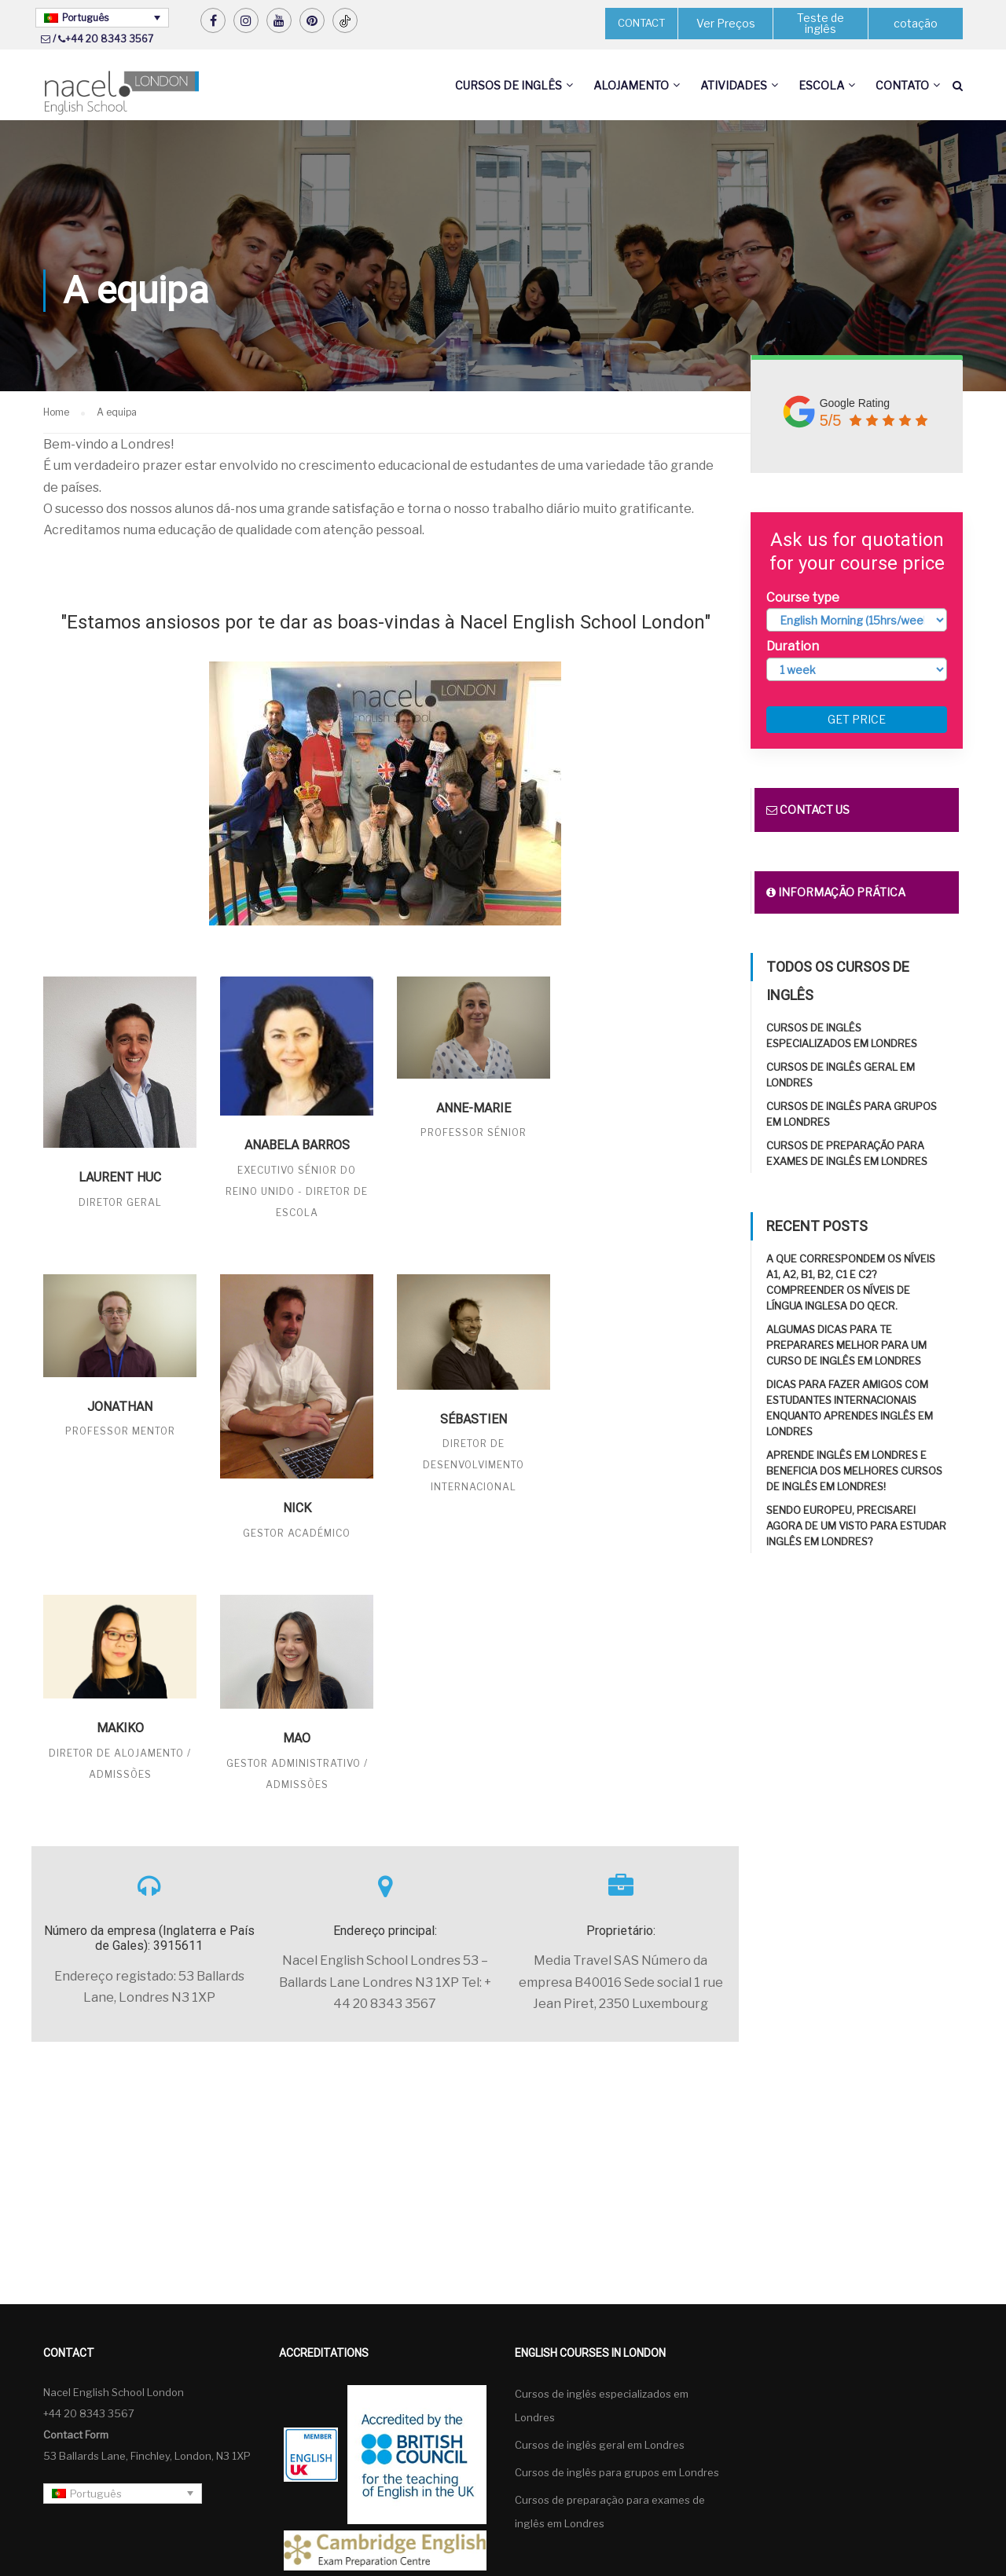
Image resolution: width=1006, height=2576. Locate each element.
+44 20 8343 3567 (109, 39)
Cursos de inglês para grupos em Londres (617, 2472)
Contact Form (75, 2434)
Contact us (808, 809)
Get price (857, 719)
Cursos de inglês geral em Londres (600, 2445)
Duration (792, 646)
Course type (802, 597)
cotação (916, 23)
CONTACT (641, 22)
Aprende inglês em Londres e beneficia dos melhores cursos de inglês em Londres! (854, 1471)
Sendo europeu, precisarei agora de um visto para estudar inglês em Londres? (856, 1526)
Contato (902, 85)
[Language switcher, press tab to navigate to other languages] (102, 17)
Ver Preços (725, 23)
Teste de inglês (820, 23)
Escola (821, 85)
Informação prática (835, 892)
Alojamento (631, 85)
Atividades (733, 85)
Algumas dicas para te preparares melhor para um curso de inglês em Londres (846, 1345)
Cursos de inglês (508, 85)
